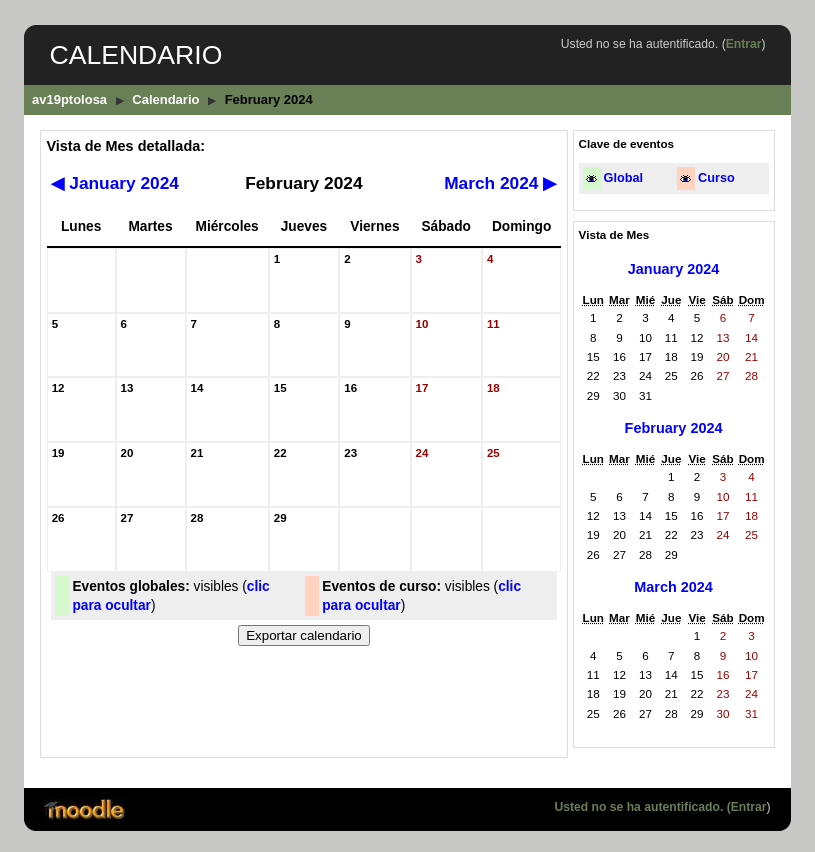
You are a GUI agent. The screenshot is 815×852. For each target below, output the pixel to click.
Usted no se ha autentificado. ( (642, 807)
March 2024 (500, 183)
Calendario (165, 99)
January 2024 (115, 183)
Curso (716, 178)
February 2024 (674, 428)
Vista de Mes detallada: (125, 146)
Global (623, 178)
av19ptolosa (69, 99)
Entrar (744, 44)
